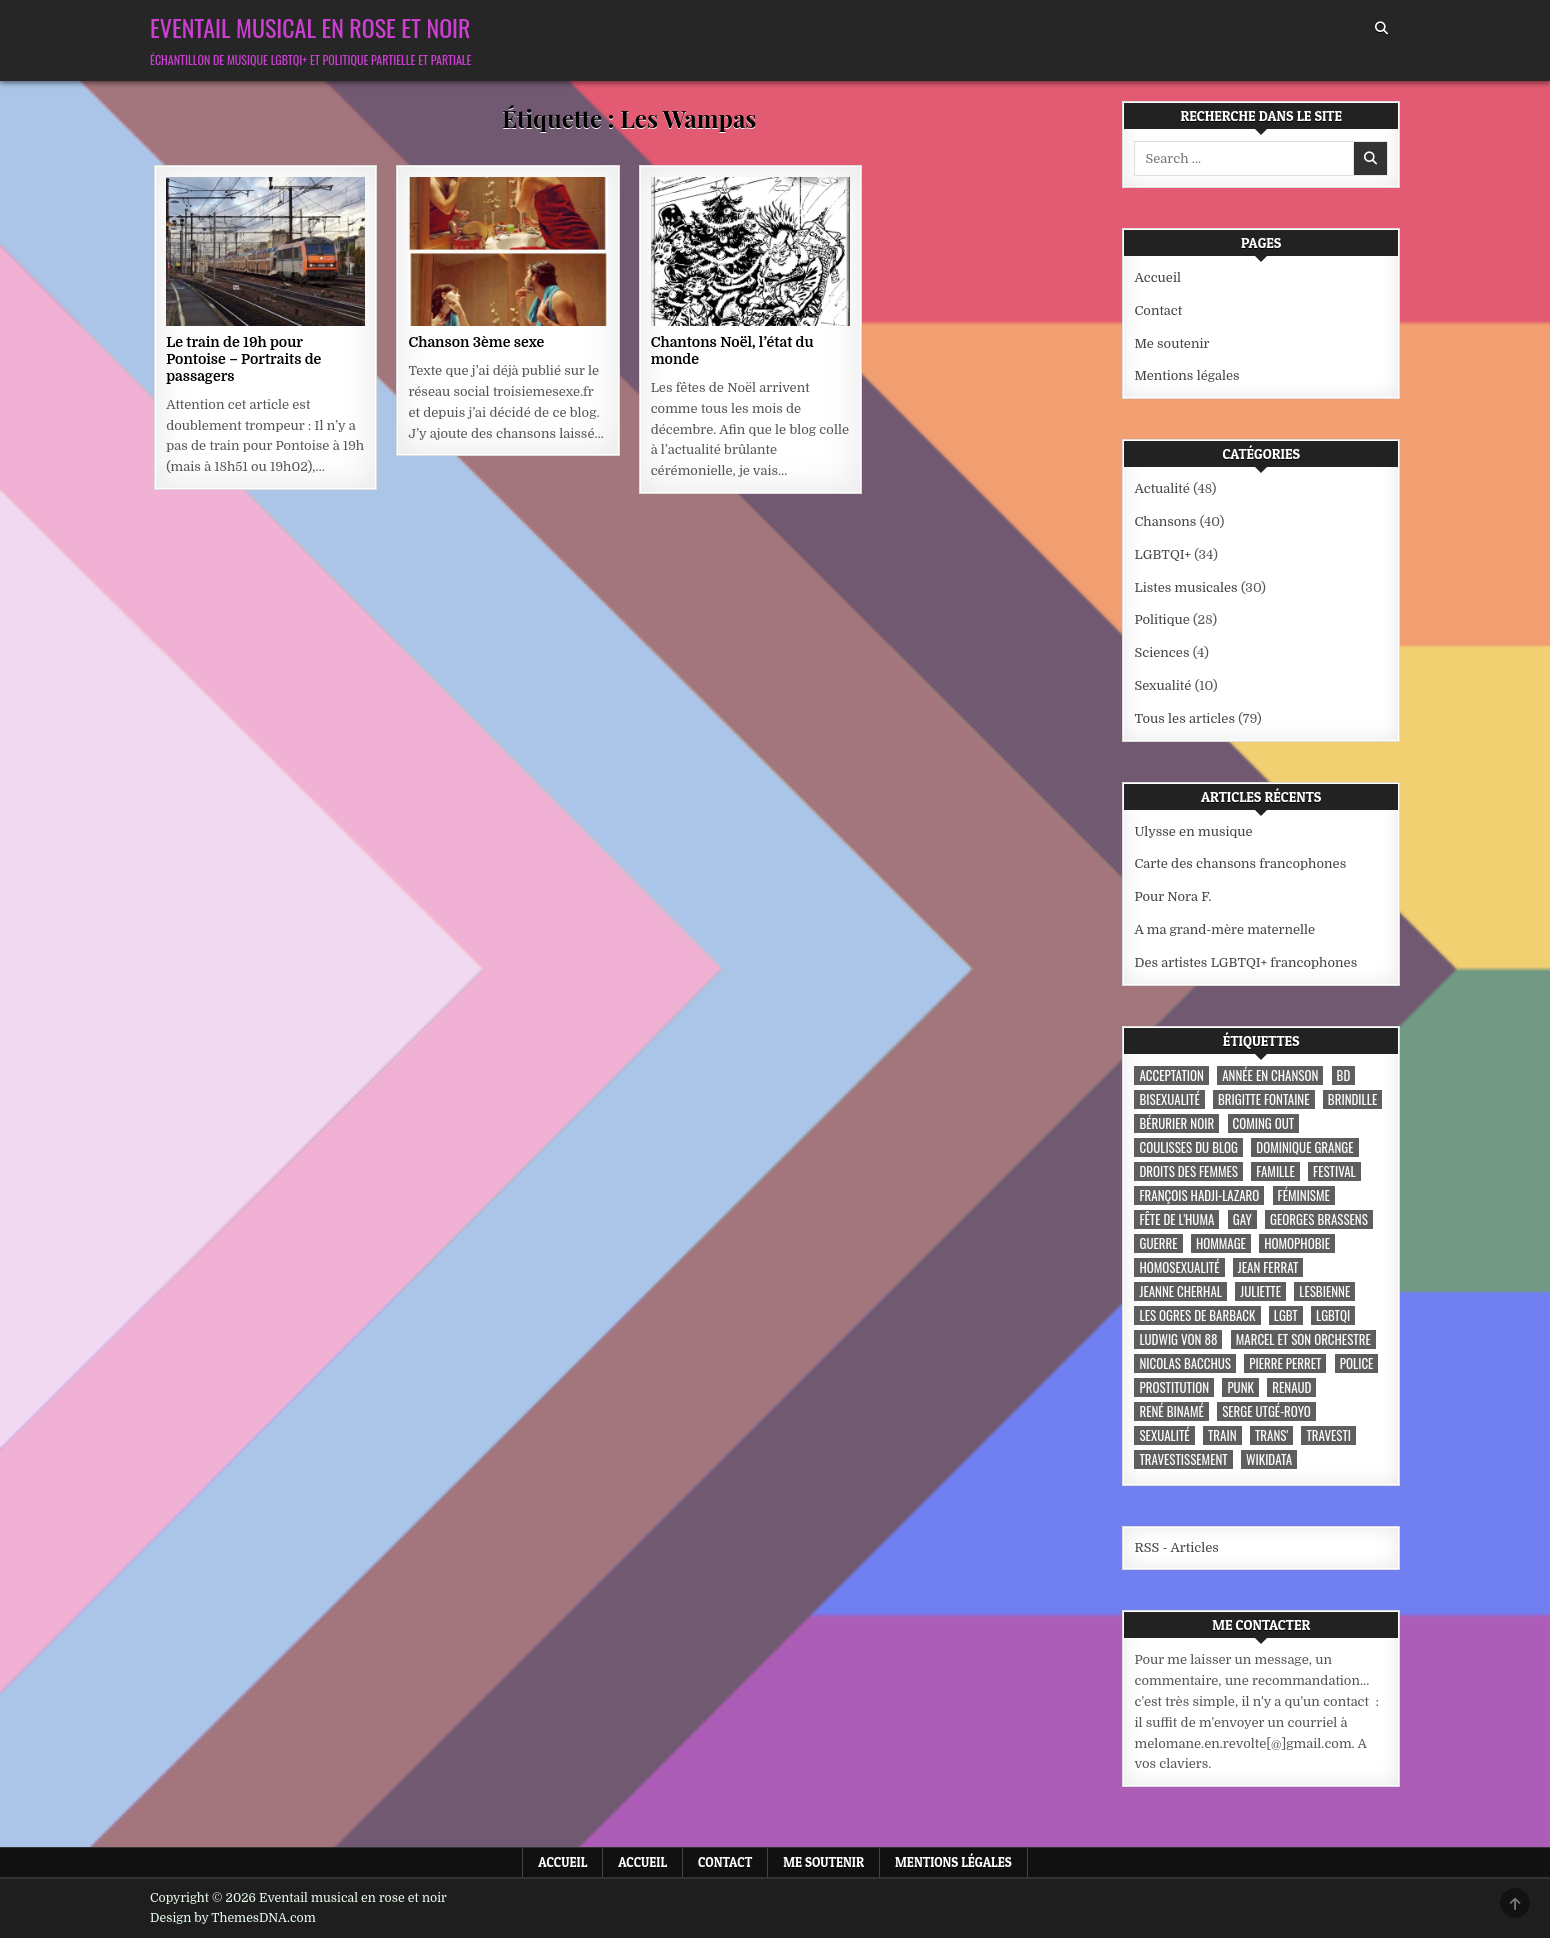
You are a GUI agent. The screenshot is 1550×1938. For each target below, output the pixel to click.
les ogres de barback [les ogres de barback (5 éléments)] (1197, 1315)
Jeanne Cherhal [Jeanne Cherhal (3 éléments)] (1180, 1291)
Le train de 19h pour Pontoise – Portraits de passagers (243, 359)
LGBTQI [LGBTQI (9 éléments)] (1333, 1315)
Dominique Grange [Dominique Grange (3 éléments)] (1304, 1147)
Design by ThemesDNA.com (233, 1918)
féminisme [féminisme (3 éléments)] (1304, 1195)
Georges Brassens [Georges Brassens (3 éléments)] (1319, 1219)
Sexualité (1162, 685)
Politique (1161, 619)
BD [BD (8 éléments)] (1344, 1075)
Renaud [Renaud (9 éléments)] (1291, 1387)
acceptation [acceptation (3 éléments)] (1171, 1075)
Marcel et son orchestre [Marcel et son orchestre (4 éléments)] (1303, 1339)
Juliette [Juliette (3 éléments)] (1260, 1291)
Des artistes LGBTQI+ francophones (1245, 962)
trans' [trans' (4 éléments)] (1271, 1435)
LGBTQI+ (1162, 554)
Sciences (1161, 652)
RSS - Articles (1176, 1547)
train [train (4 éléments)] (1222, 1435)
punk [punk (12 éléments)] (1240, 1387)
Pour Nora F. (1172, 896)
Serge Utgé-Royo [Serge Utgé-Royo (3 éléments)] (1266, 1411)
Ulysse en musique (1193, 831)
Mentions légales (1186, 375)
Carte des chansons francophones (1240, 863)
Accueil (1157, 277)
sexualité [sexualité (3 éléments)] (1164, 1435)
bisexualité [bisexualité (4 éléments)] (1169, 1099)
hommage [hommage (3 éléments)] (1221, 1243)
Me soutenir (1171, 343)
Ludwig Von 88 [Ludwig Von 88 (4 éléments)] (1178, 1339)
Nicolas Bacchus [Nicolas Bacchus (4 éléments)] (1184, 1363)
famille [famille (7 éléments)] (1275, 1171)
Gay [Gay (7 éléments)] (1242, 1219)
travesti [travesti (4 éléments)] (1328, 1435)
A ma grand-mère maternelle (1224, 929)
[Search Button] (1381, 28)
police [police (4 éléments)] (1357, 1363)
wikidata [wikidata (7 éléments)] (1269, 1459)
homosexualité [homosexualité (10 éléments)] (1179, 1267)
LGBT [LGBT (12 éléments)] (1286, 1315)
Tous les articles (1184, 718)
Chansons (1165, 521)
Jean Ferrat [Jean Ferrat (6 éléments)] (1268, 1267)
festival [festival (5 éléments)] (1334, 1171)
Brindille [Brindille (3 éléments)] (1352, 1099)
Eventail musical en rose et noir (310, 27)
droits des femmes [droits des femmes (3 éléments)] (1188, 1171)
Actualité (1161, 488)
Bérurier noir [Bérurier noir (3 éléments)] (1176, 1123)
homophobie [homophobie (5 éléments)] (1297, 1243)
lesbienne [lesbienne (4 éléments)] (1324, 1291)
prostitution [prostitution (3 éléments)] (1174, 1387)
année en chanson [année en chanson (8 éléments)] (1270, 1075)
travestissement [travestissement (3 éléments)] (1183, 1459)
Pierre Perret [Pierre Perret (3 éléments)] (1285, 1363)
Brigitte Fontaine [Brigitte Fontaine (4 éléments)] (1264, 1099)
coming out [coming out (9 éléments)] (1264, 1123)
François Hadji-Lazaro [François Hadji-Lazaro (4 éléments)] (1199, 1195)
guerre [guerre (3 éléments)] (1158, 1243)
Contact (1158, 310)
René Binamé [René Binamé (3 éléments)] (1171, 1411)
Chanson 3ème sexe (476, 342)
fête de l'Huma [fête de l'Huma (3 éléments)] (1176, 1219)
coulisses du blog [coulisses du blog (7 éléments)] (1188, 1147)
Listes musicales (1185, 587)
